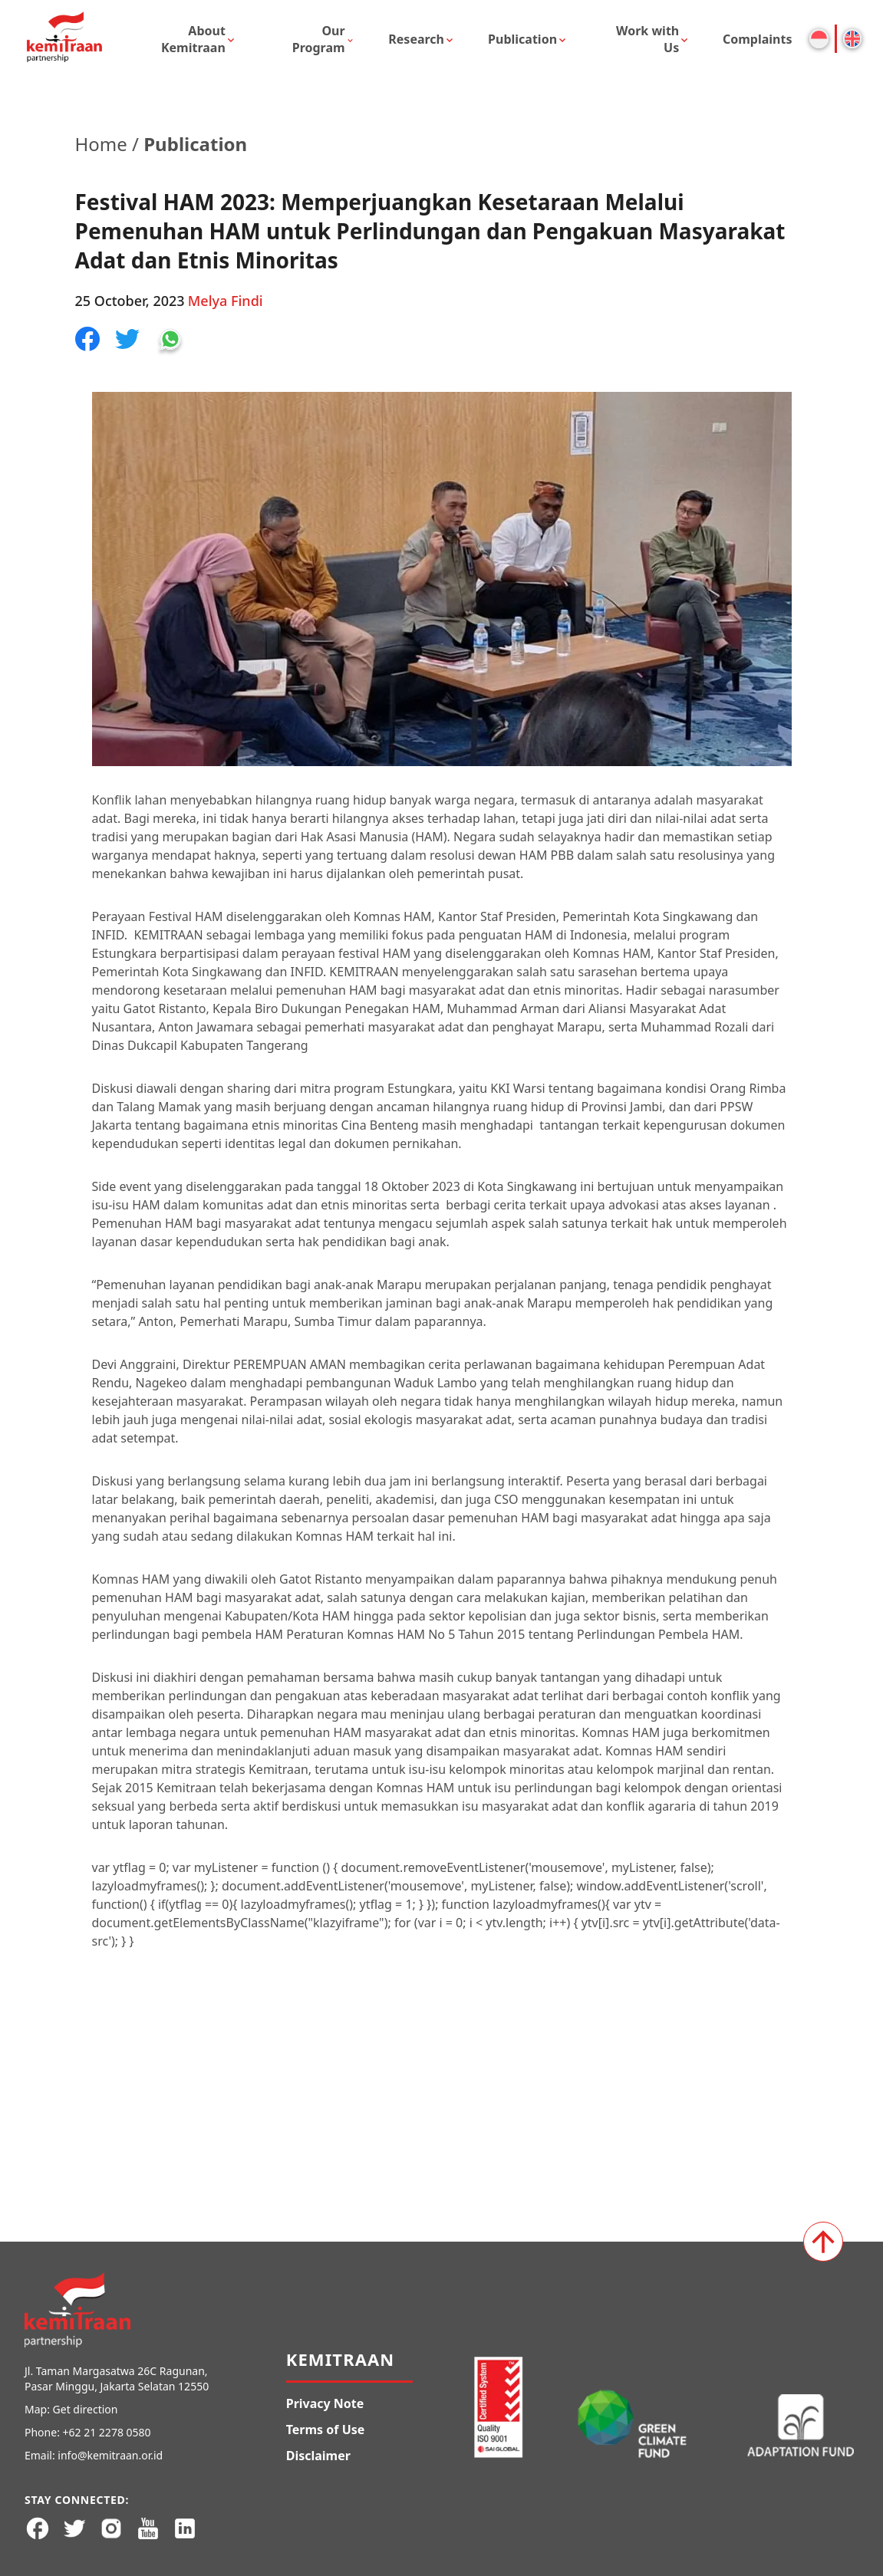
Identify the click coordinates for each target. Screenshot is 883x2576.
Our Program (318, 39)
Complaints (757, 39)
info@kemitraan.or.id (110, 2455)
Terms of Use (325, 2429)
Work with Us (647, 39)
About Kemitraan (193, 39)
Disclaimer (318, 2455)
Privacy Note (325, 2403)
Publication (522, 39)
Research (416, 39)
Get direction (85, 2409)
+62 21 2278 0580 (107, 2432)
